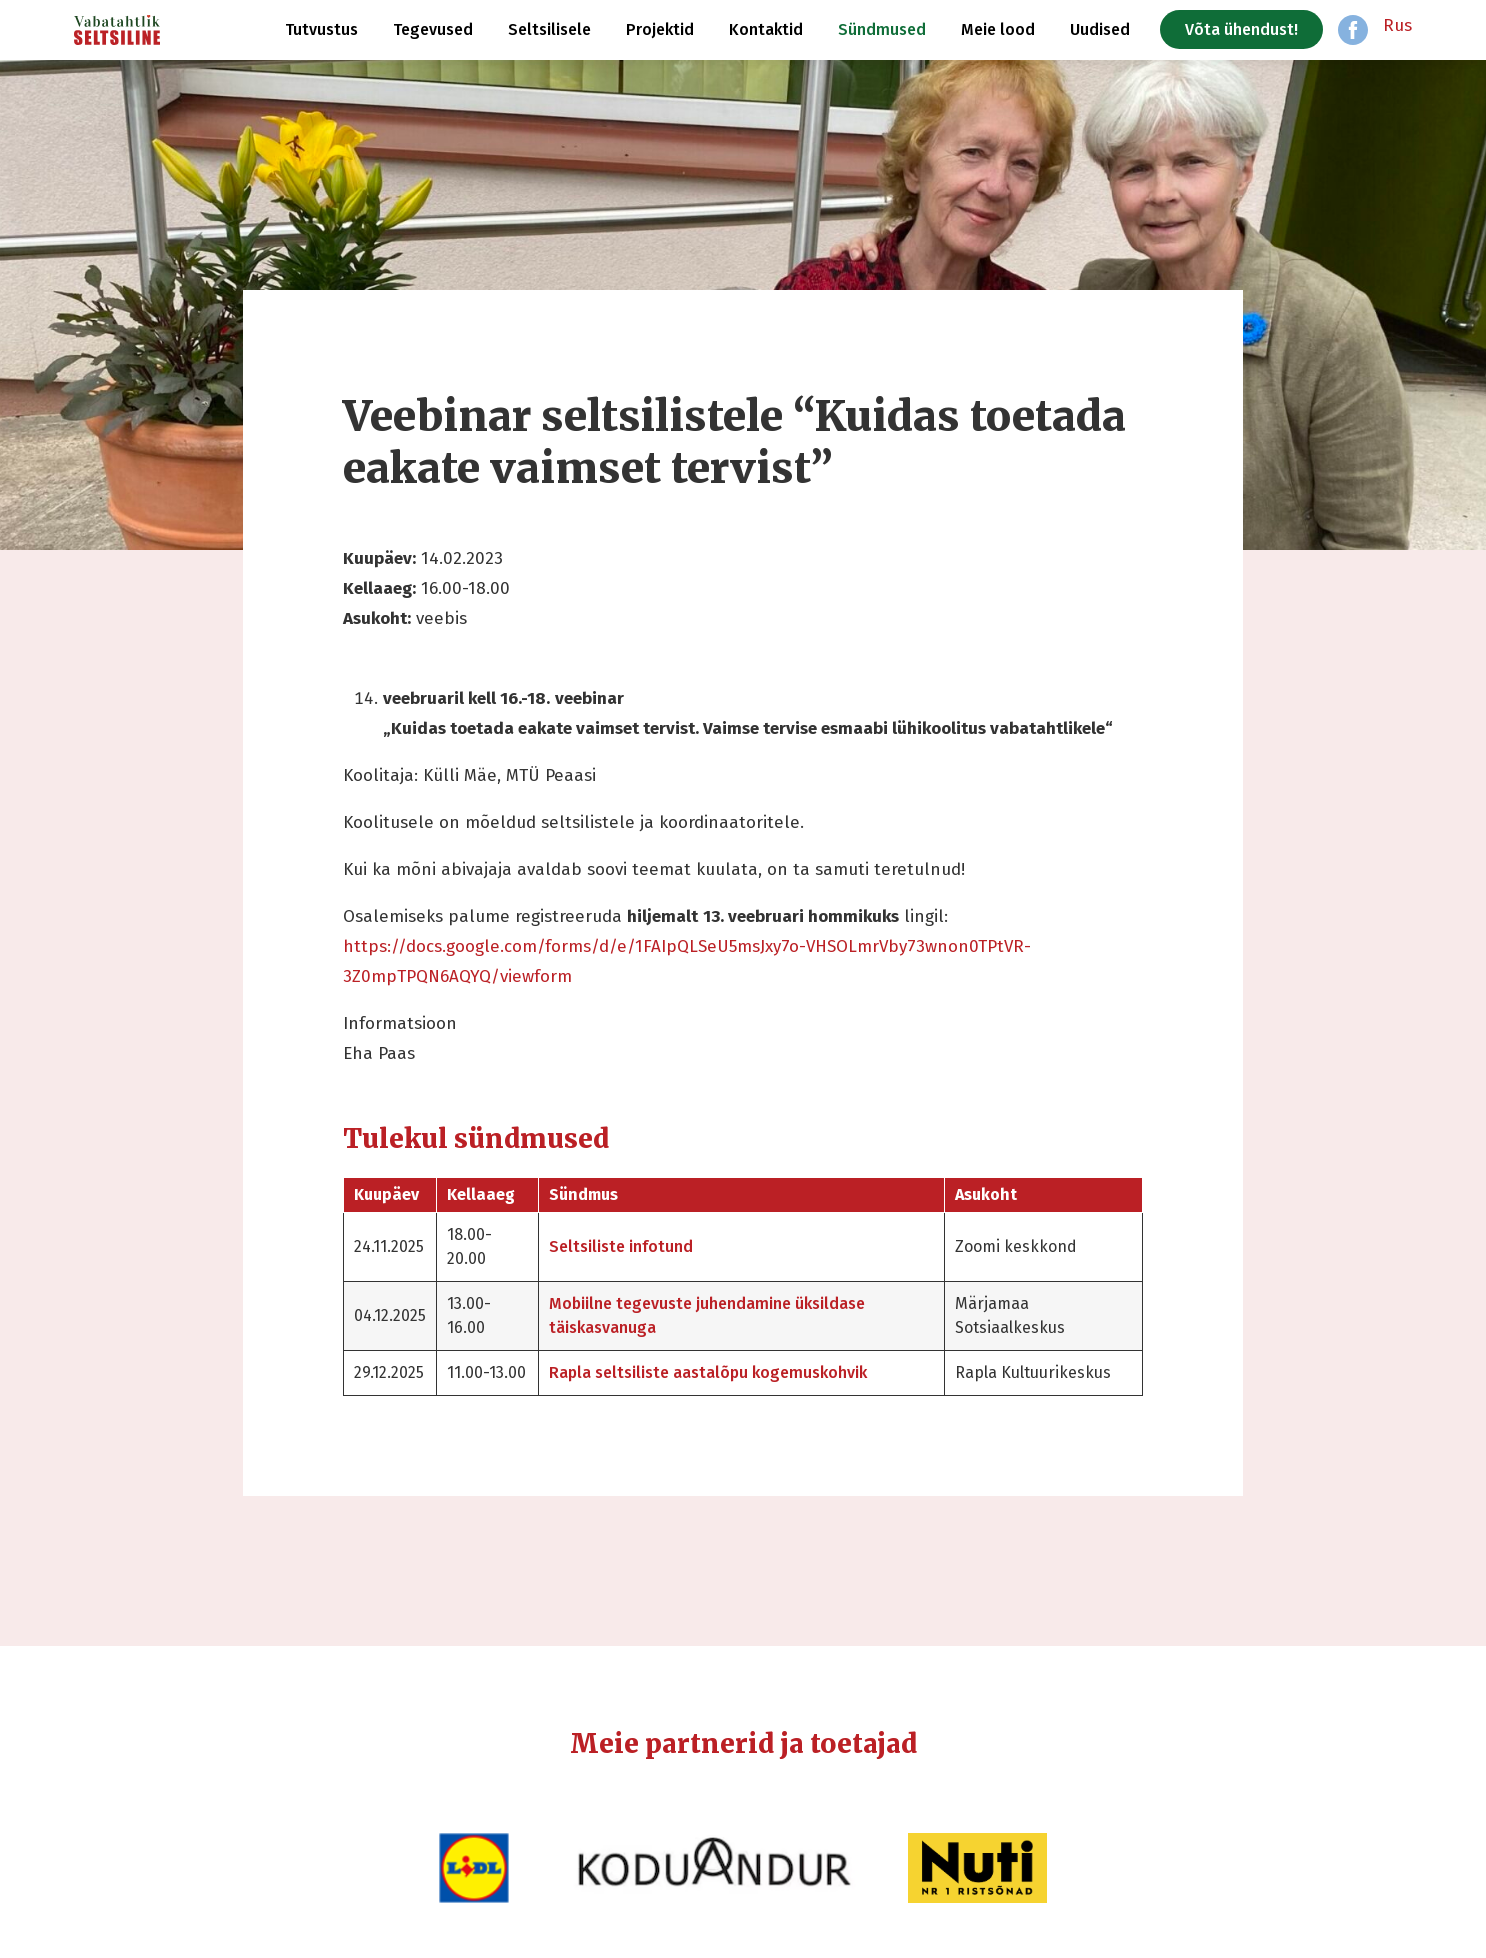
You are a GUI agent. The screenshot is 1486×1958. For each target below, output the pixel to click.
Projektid (660, 29)
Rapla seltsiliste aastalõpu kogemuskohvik (708, 1372)
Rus (1397, 25)
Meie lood (998, 29)
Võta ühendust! (1241, 29)
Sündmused (882, 29)
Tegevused (433, 29)
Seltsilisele (549, 29)
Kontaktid (766, 29)
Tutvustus (321, 29)
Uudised (1100, 29)
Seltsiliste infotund (621, 1246)
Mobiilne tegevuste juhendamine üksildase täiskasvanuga (707, 1315)
